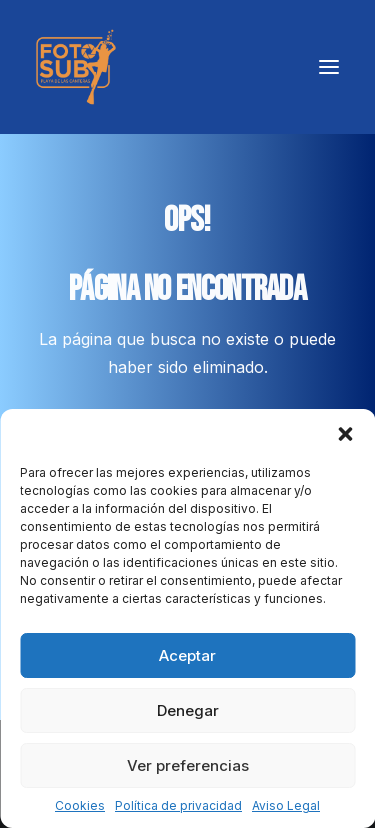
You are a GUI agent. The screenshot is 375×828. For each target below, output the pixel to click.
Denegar (188, 710)
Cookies (80, 805)
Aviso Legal (286, 805)
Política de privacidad (178, 805)
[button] (345, 434)
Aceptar (187, 655)
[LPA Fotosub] (76, 67)
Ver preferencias (188, 765)
